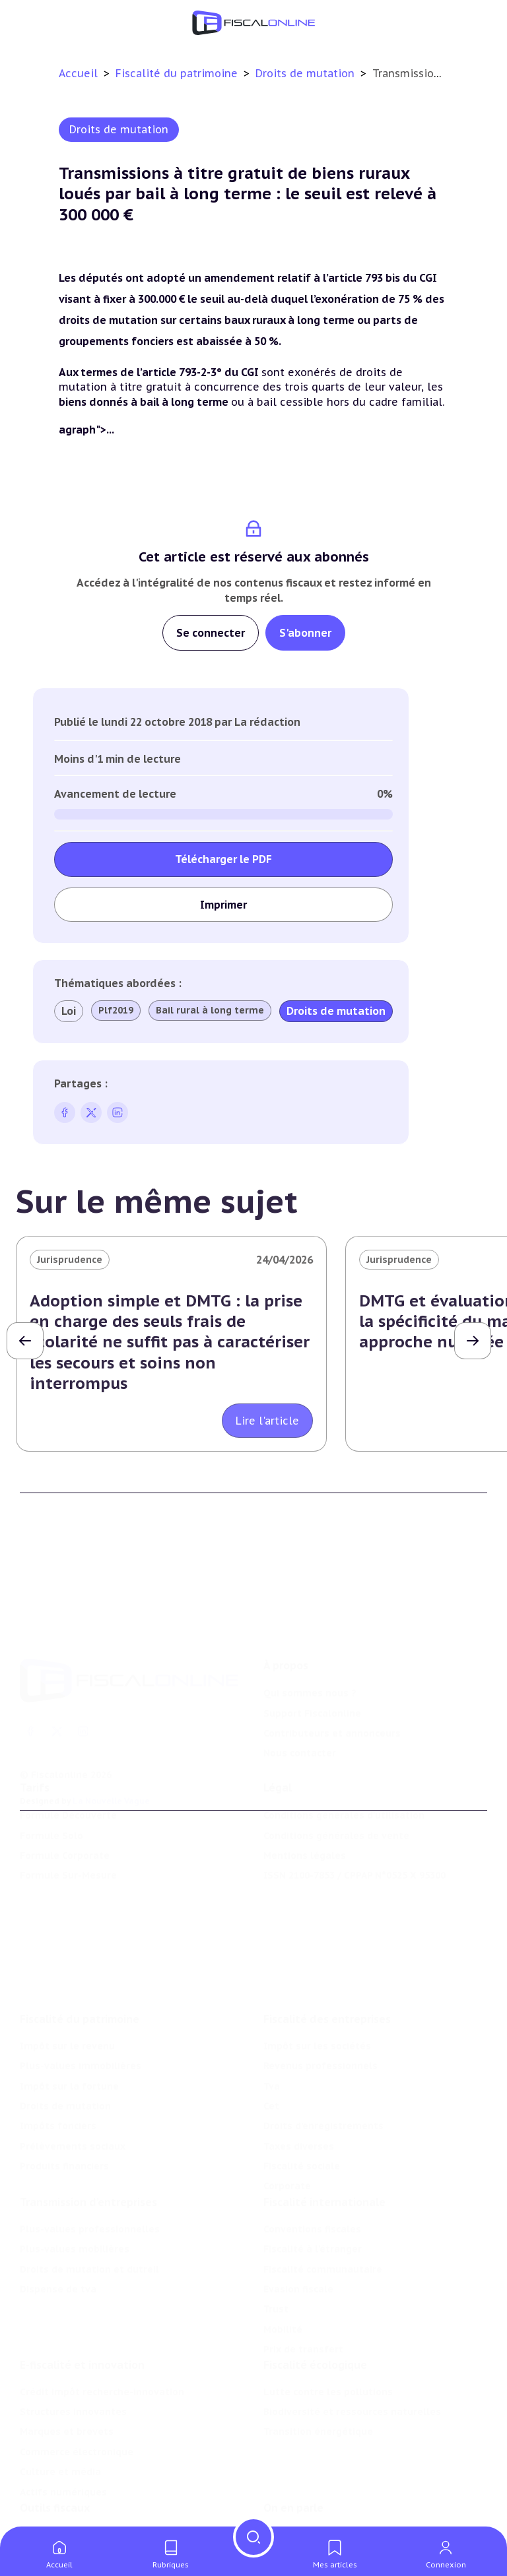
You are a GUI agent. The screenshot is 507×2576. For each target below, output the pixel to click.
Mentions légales (304, 1816)
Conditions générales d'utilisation (343, 1776)
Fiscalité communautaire (322, 2206)
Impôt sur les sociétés (317, 1975)
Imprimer (223, 904)
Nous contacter (299, 1695)
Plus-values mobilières (74, 2185)
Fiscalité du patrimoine (178, 73)
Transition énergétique (318, 2376)
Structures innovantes (73, 2356)
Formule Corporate (65, 1816)
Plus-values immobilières (80, 1995)
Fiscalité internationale (324, 2138)
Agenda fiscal (51, 2507)
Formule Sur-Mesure (68, 1836)
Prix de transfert (303, 2286)
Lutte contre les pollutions (328, 2336)
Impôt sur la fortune (69, 2014)
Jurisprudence (69, 1260)
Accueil (78, 73)
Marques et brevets (67, 2376)
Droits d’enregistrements (323, 2055)
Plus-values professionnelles (90, 2166)
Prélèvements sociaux (72, 2075)
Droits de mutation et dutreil (89, 2206)
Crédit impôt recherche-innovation (102, 2336)
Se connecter (210, 632)
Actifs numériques (63, 2437)
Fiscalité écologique (315, 2309)
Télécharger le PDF (223, 859)
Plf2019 (115, 1010)
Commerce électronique (76, 2396)
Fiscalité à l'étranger (312, 2185)
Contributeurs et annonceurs (332, 1675)
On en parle (293, 2459)
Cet (271, 2035)
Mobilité (282, 2266)
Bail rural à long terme (210, 1010)
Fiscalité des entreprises (327, 1947)
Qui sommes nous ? (309, 1635)
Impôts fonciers (58, 2055)
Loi (68, 1010)
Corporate (287, 2115)
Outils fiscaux (55, 2459)
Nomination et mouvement (328, 2487)
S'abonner (305, 632)
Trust (275, 2245)
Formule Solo (51, 1796)
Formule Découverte (68, 1776)
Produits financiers (64, 2095)
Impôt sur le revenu (67, 1975)
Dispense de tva (58, 2226)
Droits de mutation (306, 73)
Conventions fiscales (312, 2166)
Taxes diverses (298, 2075)
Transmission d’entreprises (88, 2138)
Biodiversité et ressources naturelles (352, 2356)
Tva (271, 2014)
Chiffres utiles (54, 2487)
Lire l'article (267, 1420)
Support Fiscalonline (312, 1655)
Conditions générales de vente (336, 1796)
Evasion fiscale (298, 2226)
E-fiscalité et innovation (82, 2309)
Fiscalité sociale (301, 2095)
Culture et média (60, 2416)
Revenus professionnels (320, 1995)
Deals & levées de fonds (321, 2507)
